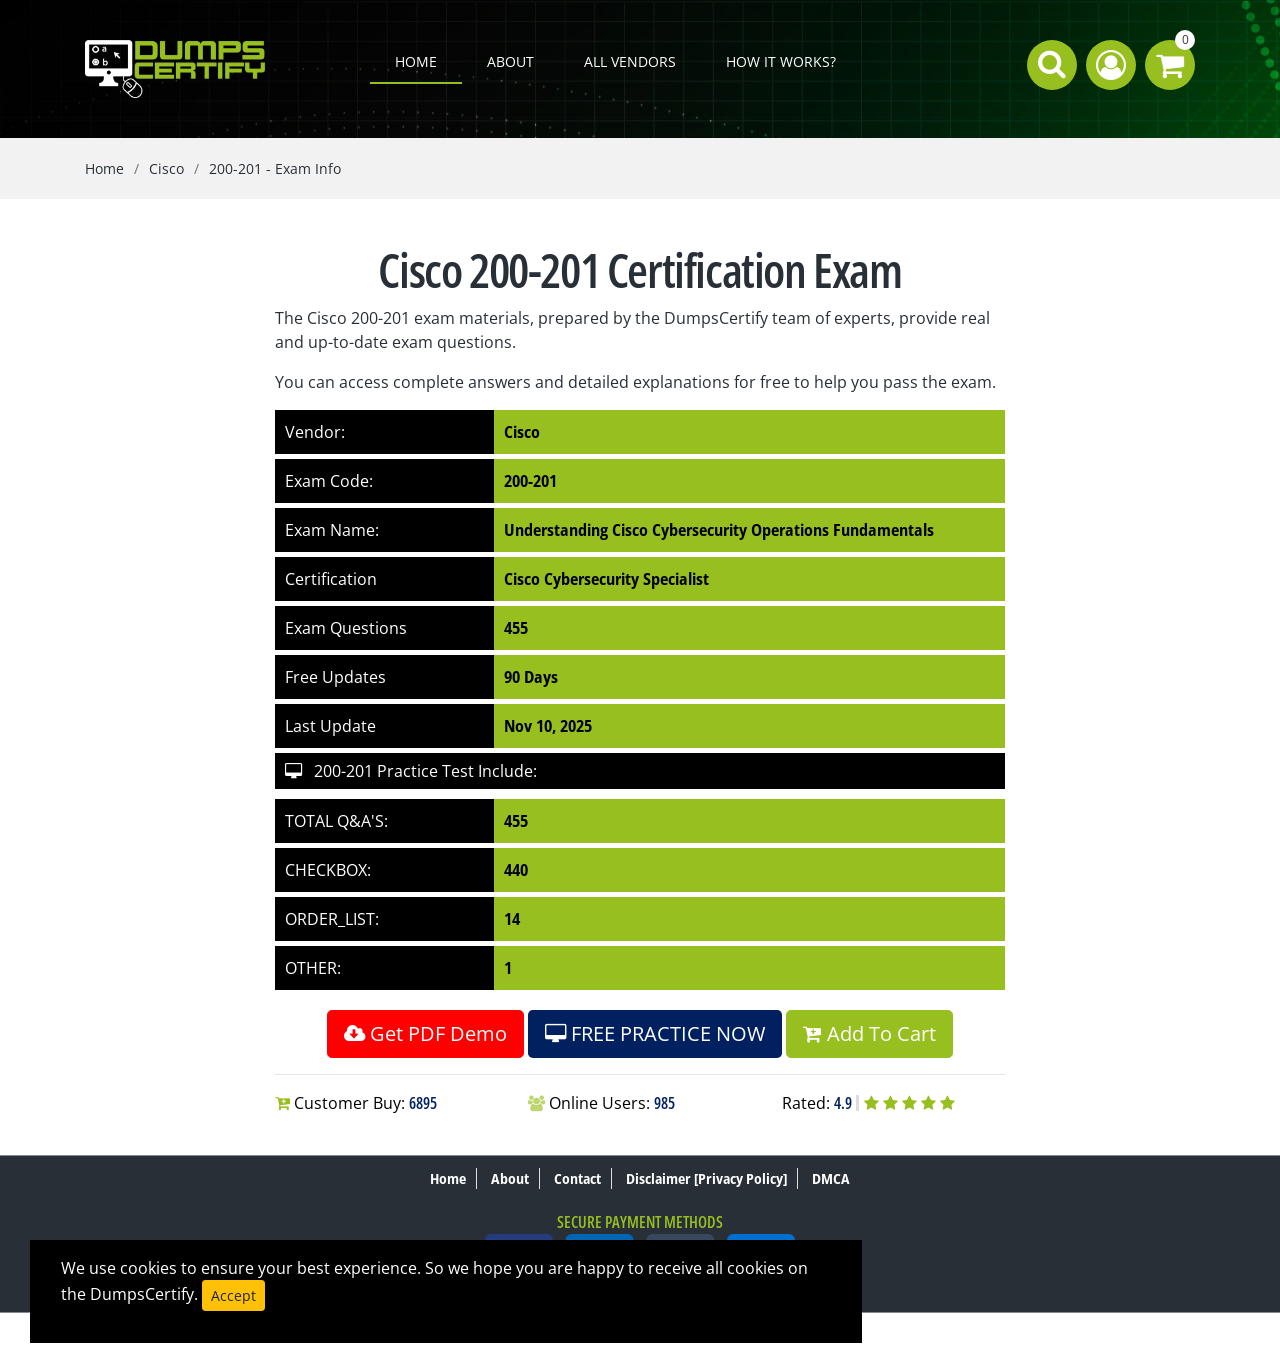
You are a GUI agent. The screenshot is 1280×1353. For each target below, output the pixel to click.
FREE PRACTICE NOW (655, 1033)
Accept (233, 1295)
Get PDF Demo (425, 1033)
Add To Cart (869, 1033)
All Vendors (630, 61)
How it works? (781, 61)
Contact (577, 1178)
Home (416, 61)
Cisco (166, 168)
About (510, 61)
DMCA (831, 1178)
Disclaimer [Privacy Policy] (706, 1178)
